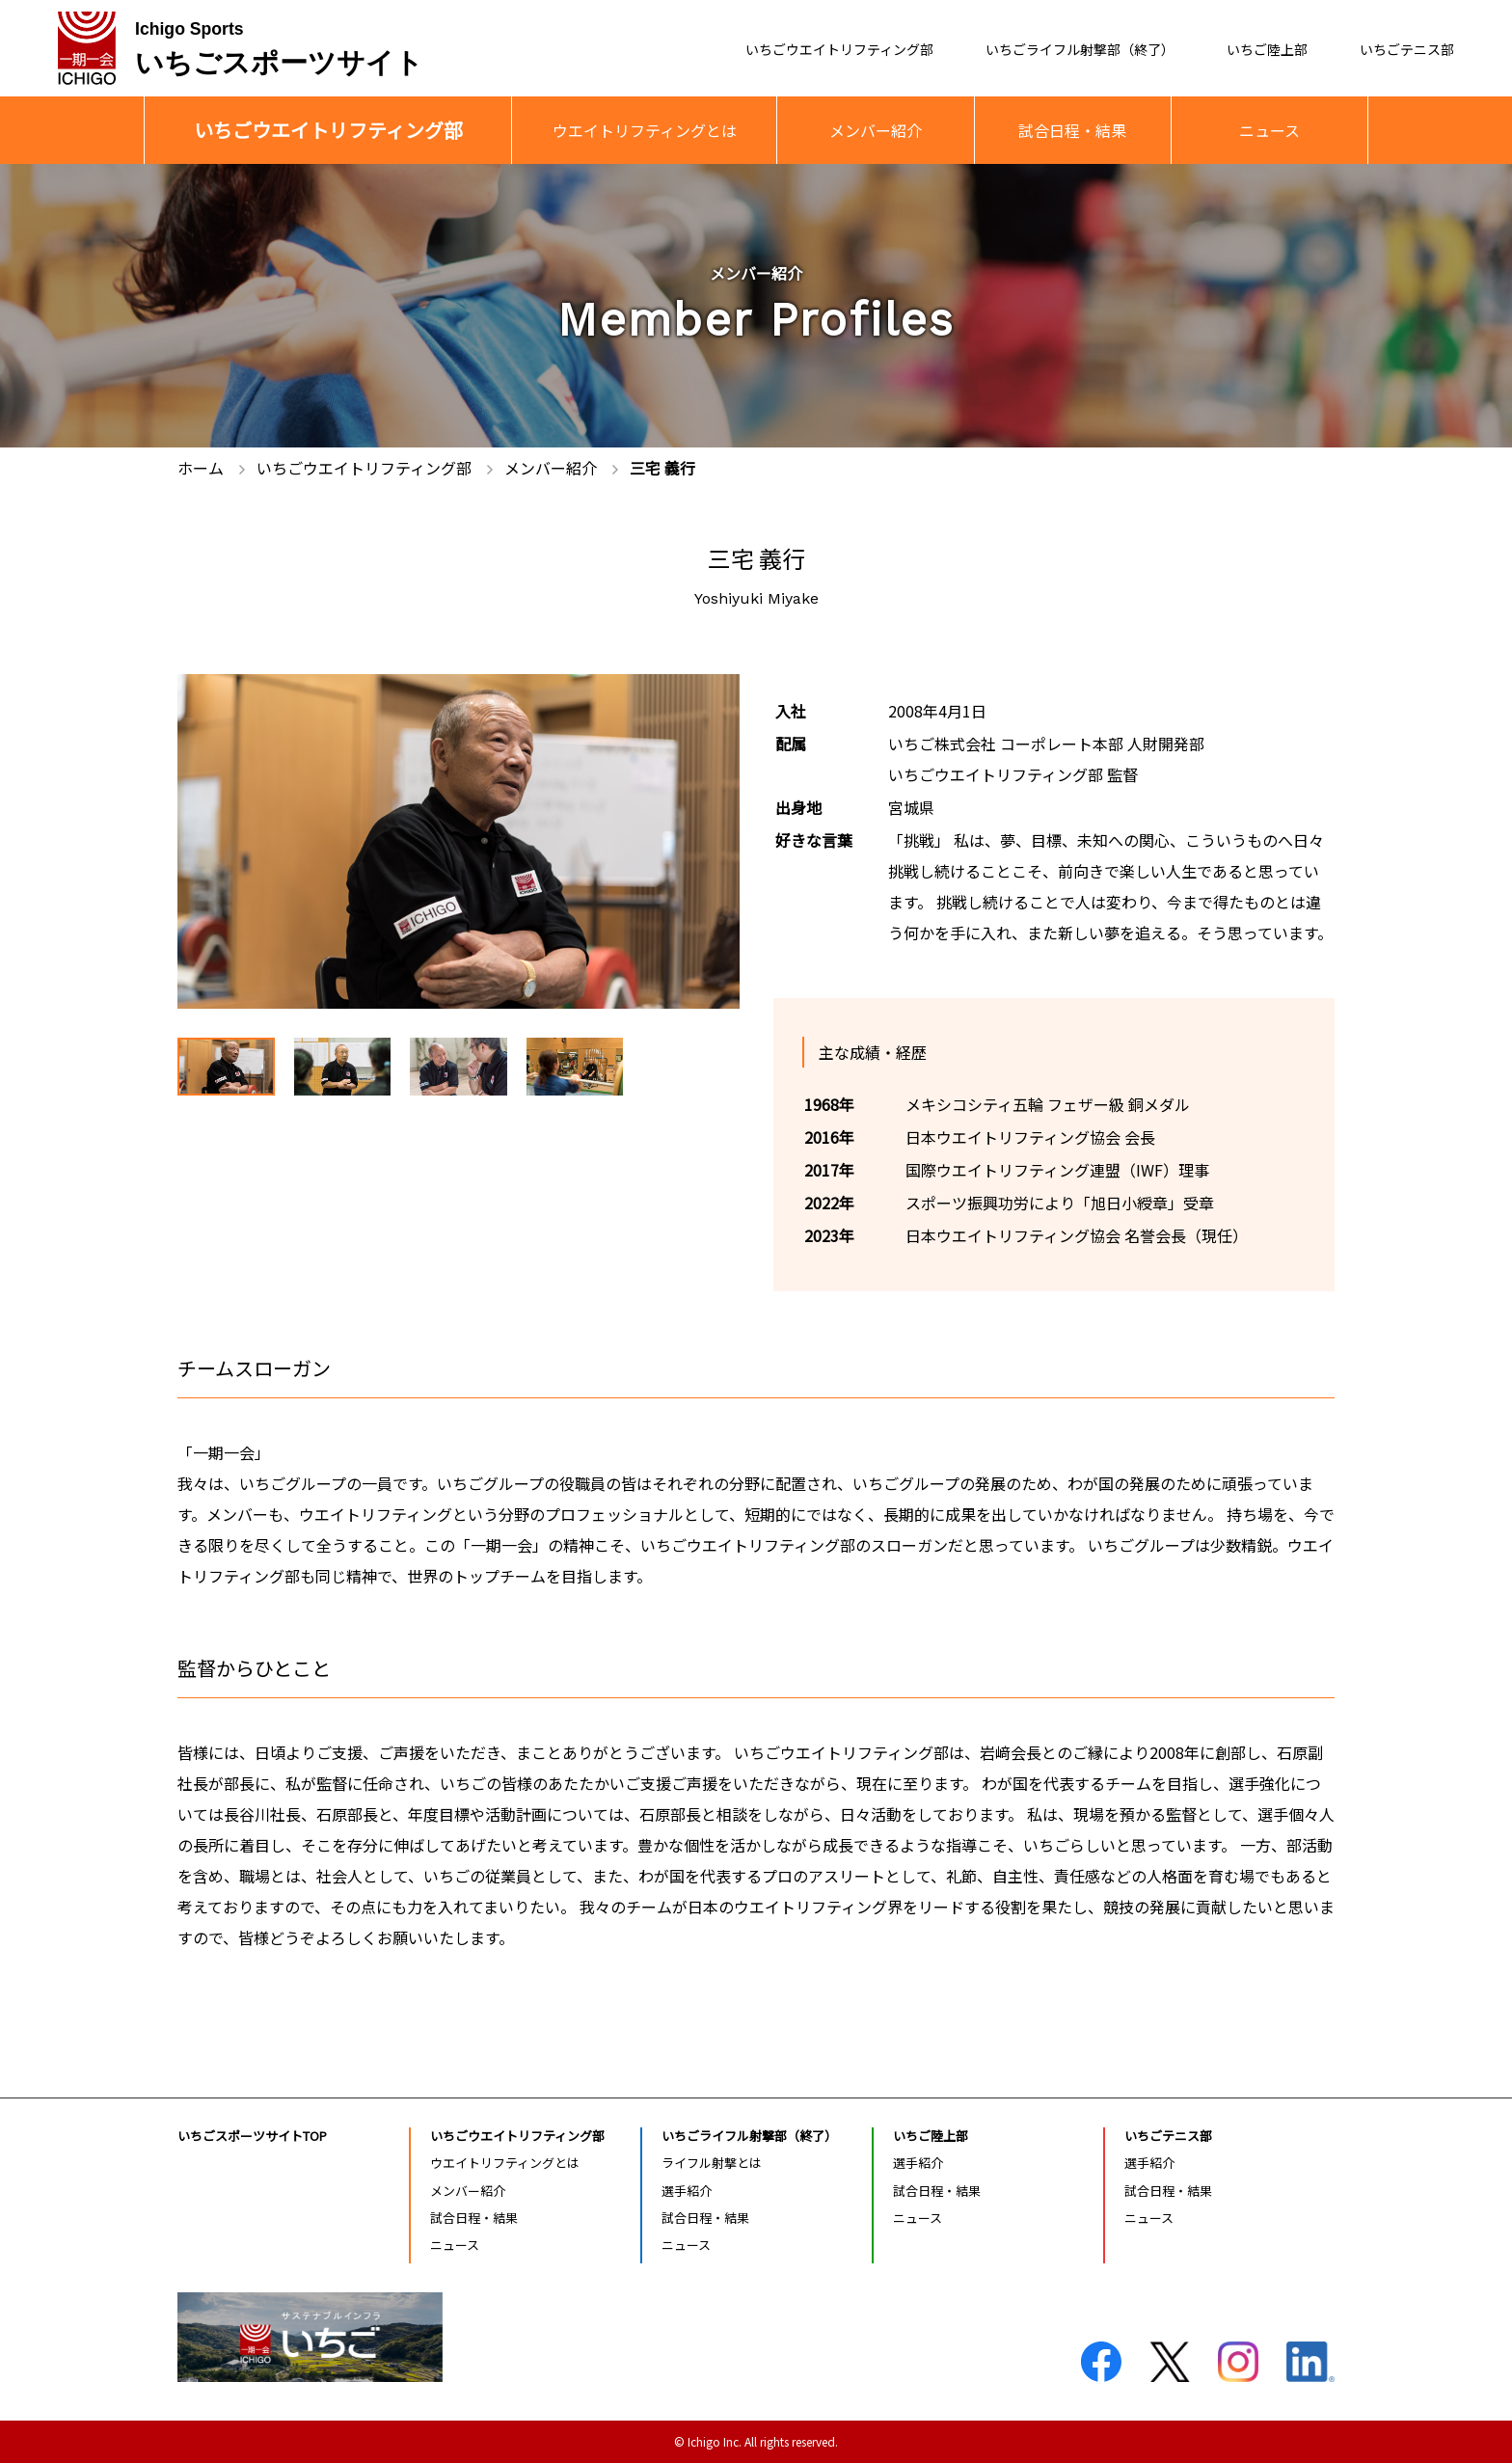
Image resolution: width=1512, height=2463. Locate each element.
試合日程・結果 (1072, 130)
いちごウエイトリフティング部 (773, 49)
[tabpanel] (458, 841)
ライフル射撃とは (712, 2162)
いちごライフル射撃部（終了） (1041, 49)
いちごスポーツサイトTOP (252, 2135)
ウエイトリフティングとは (645, 130)
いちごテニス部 (1400, 49)
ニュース (1269, 130)
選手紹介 (687, 2190)
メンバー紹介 (875, 130)
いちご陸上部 (1248, 49)
